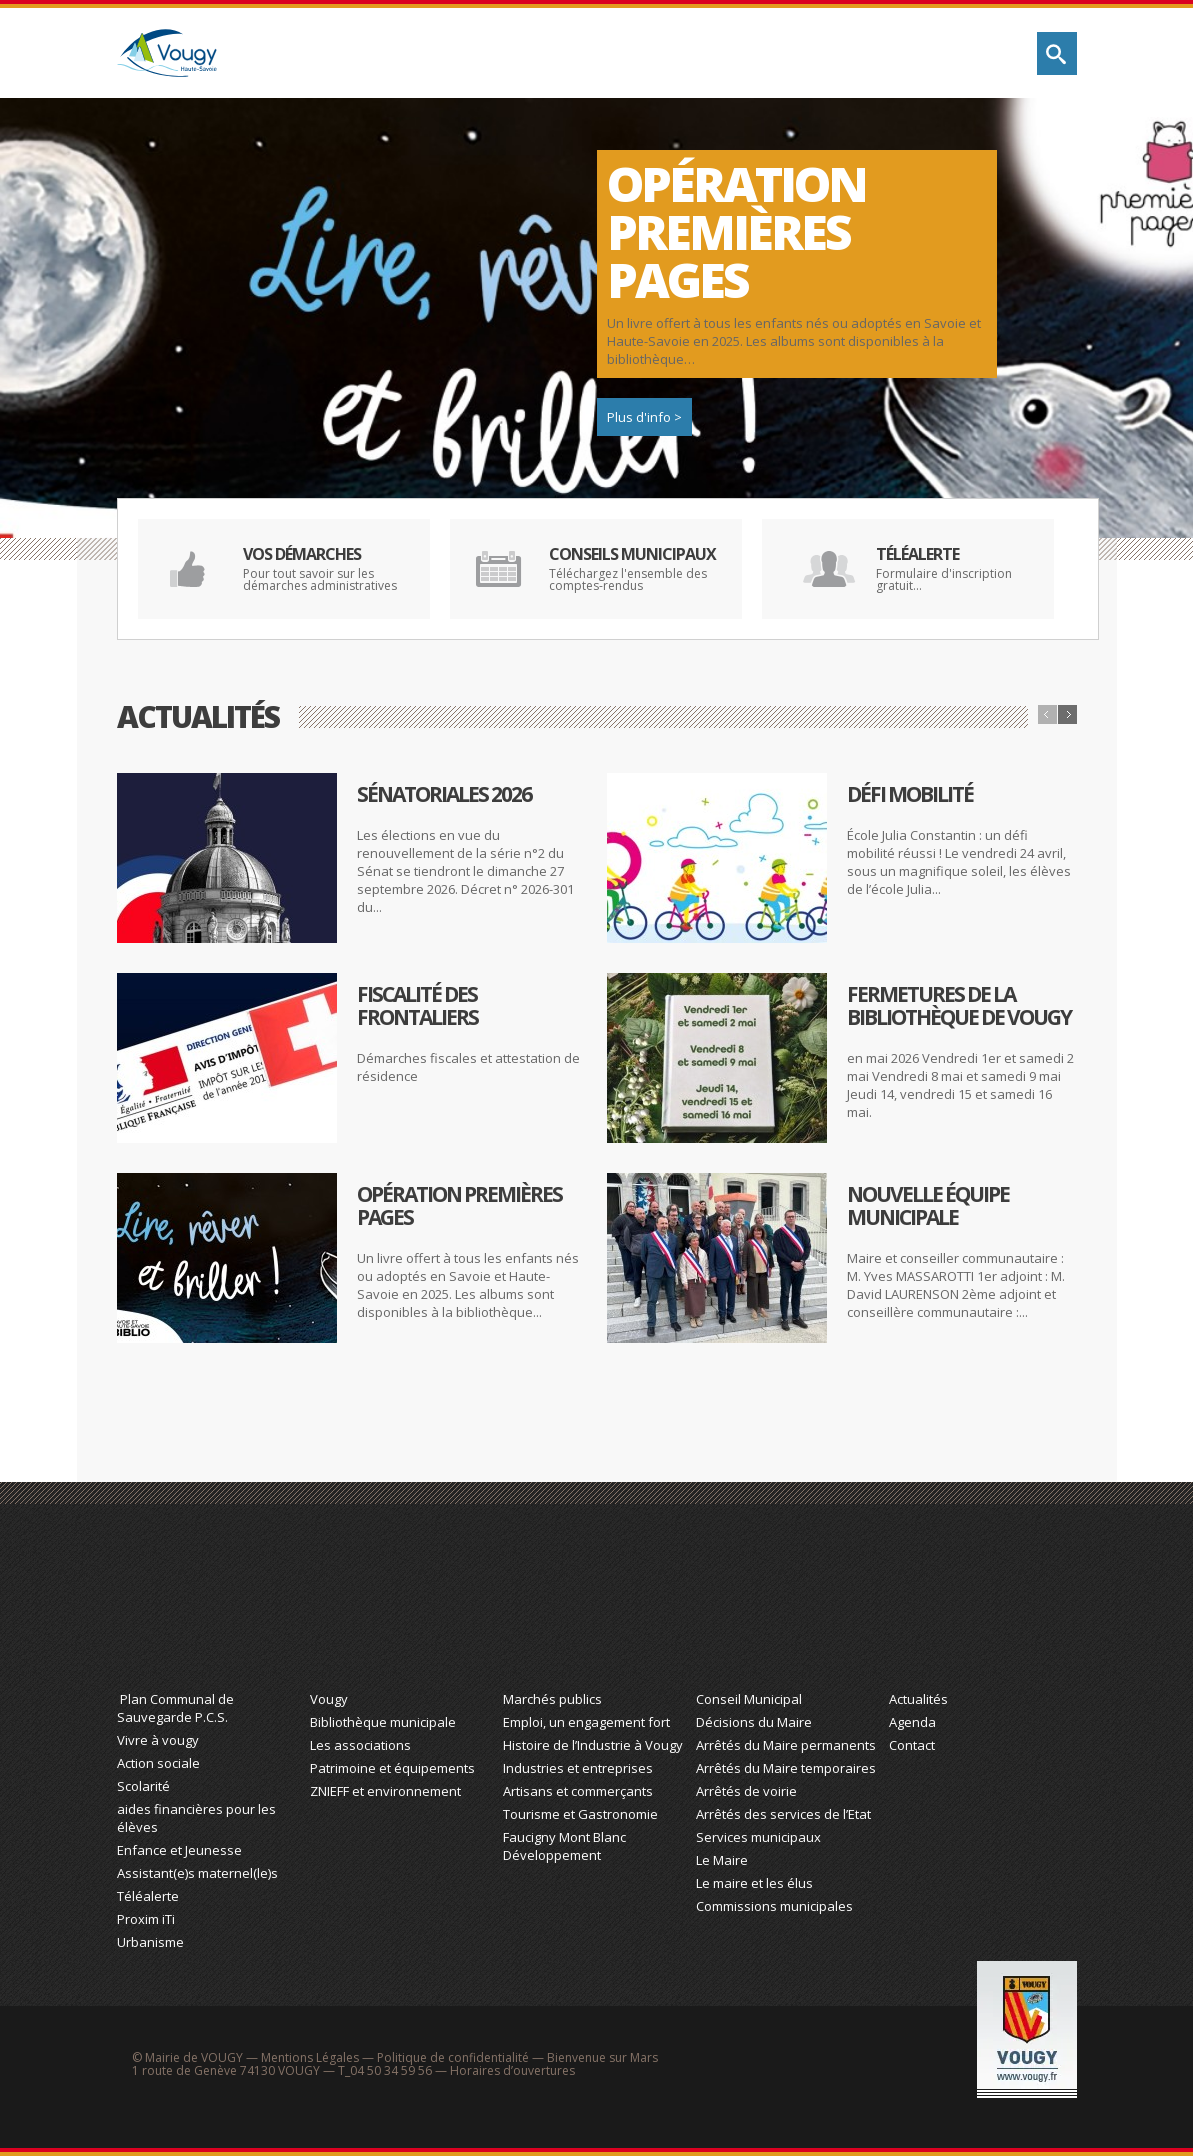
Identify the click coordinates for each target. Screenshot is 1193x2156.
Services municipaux (758, 1837)
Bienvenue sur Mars (602, 2057)
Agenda (912, 1722)
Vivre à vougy (158, 1740)
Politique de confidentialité (453, 2057)
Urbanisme (150, 1942)
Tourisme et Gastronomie (580, 1814)
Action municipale (867, 53)
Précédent (1047, 714)
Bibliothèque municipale (383, 1722)
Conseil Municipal (749, 1699)
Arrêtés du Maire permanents (786, 1745)
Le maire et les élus (754, 1883)
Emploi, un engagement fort (586, 1722)
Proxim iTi (146, 1919)
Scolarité (143, 1786)
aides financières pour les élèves (196, 1818)
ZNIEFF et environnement (385, 1791)
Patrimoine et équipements (392, 1768)
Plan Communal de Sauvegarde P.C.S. (175, 1708)
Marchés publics (552, 1699)
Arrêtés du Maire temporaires (786, 1768)
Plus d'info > (644, 417)
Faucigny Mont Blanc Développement (564, 1846)
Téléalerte (148, 1896)
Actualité (980, 1607)
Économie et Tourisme (594, 1607)
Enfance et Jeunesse (179, 1850)
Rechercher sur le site (1057, 53)
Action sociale (158, 1763)
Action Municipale (787, 1607)
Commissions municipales (774, 1906)
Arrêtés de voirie (746, 1791)
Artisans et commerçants (578, 1791)
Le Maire (722, 1860)
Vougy (329, 1699)
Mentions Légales (310, 2057)
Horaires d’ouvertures (512, 2070)
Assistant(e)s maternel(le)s (197, 1873)
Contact (912, 1745)
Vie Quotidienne (208, 1607)
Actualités (918, 1699)
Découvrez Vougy (577, 53)
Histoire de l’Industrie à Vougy (593, 1745)
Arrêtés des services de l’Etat (783, 1814)
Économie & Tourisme (731, 53)
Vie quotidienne (405, 53)
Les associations (360, 1745)
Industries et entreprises (578, 1768)
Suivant (1067, 714)
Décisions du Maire (754, 1722)
